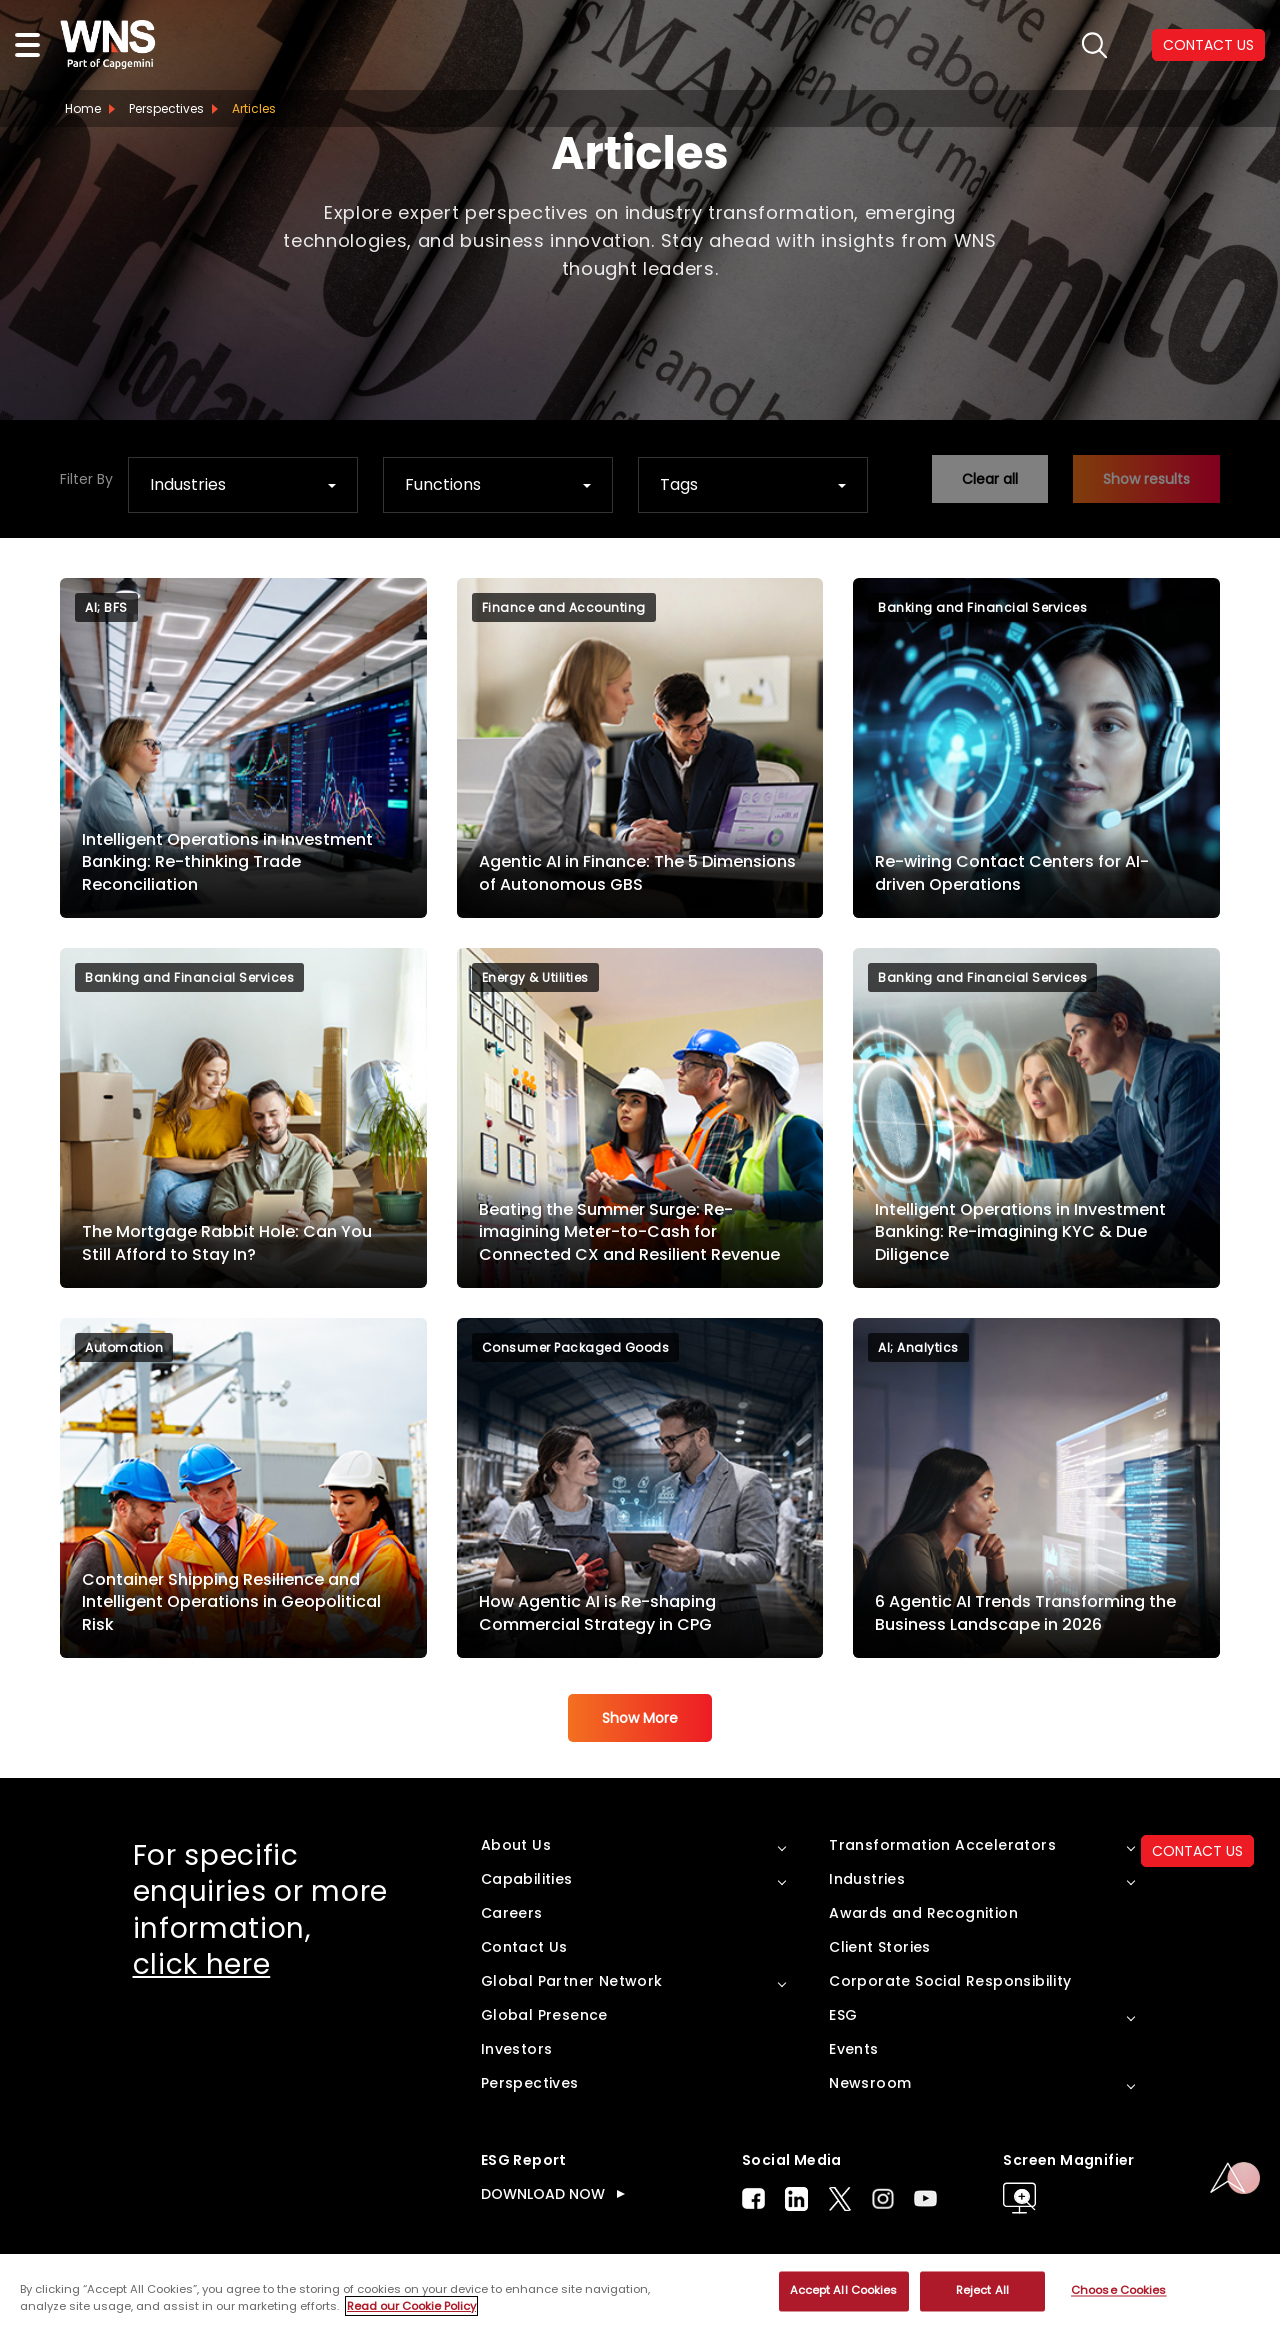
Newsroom (870, 2083)
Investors (517, 2049)
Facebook (753, 2198)
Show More (640, 1718)
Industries (188, 484)
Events (853, 2049)
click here (202, 1964)
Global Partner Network (572, 1981)
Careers (512, 1913)
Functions (443, 484)
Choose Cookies (1119, 2291)
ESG (843, 2015)
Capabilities (527, 1879)
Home (83, 108)
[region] (640, 2294)
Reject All (982, 2291)
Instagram (883, 2198)
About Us (516, 1845)
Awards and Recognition (923, 1913)
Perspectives (166, 108)
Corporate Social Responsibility (950, 1981)
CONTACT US (1197, 1851)
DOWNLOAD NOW (543, 2194)
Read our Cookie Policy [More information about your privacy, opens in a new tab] (411, 2306)
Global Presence (544, 2015)
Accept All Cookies (844, 2291)
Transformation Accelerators (942, 1845)
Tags (679, 484)
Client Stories (880, 1947)
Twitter (840, 2199)
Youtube (925, 2198)
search (1094, 45)
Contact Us (524, 1947)
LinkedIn (796, 2199)
